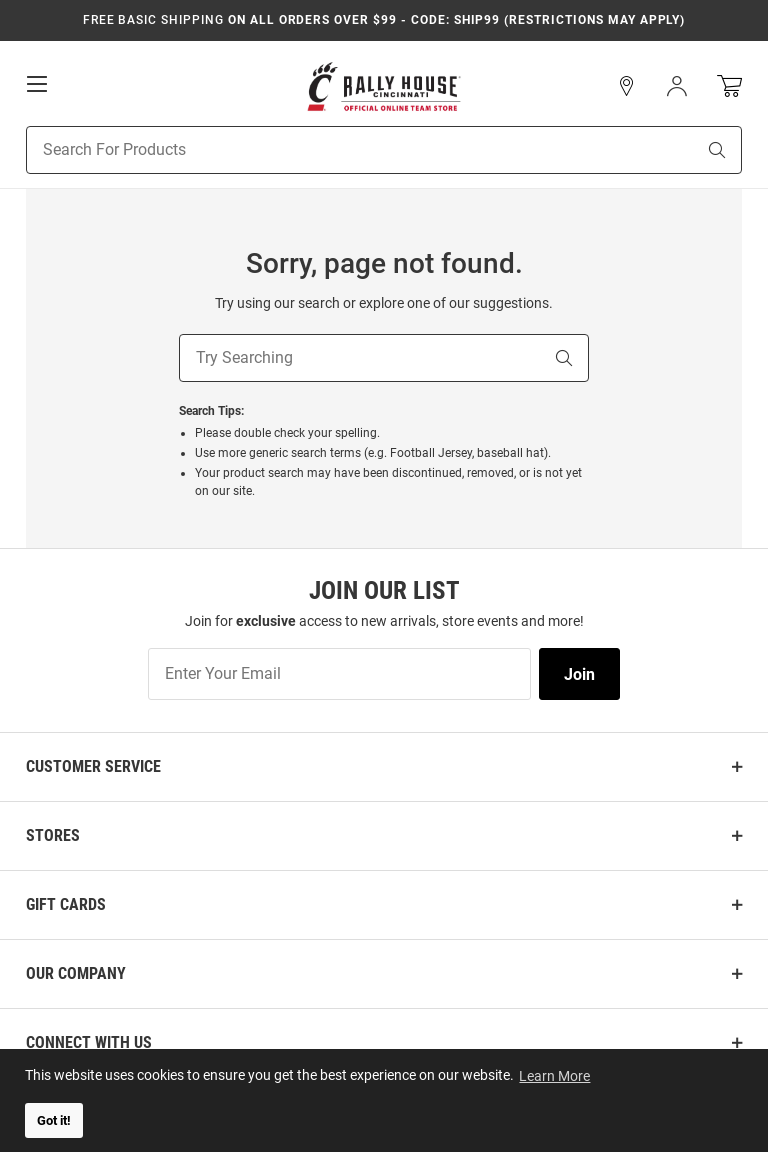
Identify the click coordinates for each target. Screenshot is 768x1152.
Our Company (76, 973)
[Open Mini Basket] (729, 86)
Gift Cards (66, 904)
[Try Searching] (360, 358)
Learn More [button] (555, 1075)
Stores (53, 835)
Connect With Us (89, 1042)
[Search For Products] (335, 150)
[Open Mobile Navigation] (37, 84)
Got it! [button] (54, 1120)
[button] (627, 86)
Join (579, 674)
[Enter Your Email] (339, 674)
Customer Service (93, 766)
